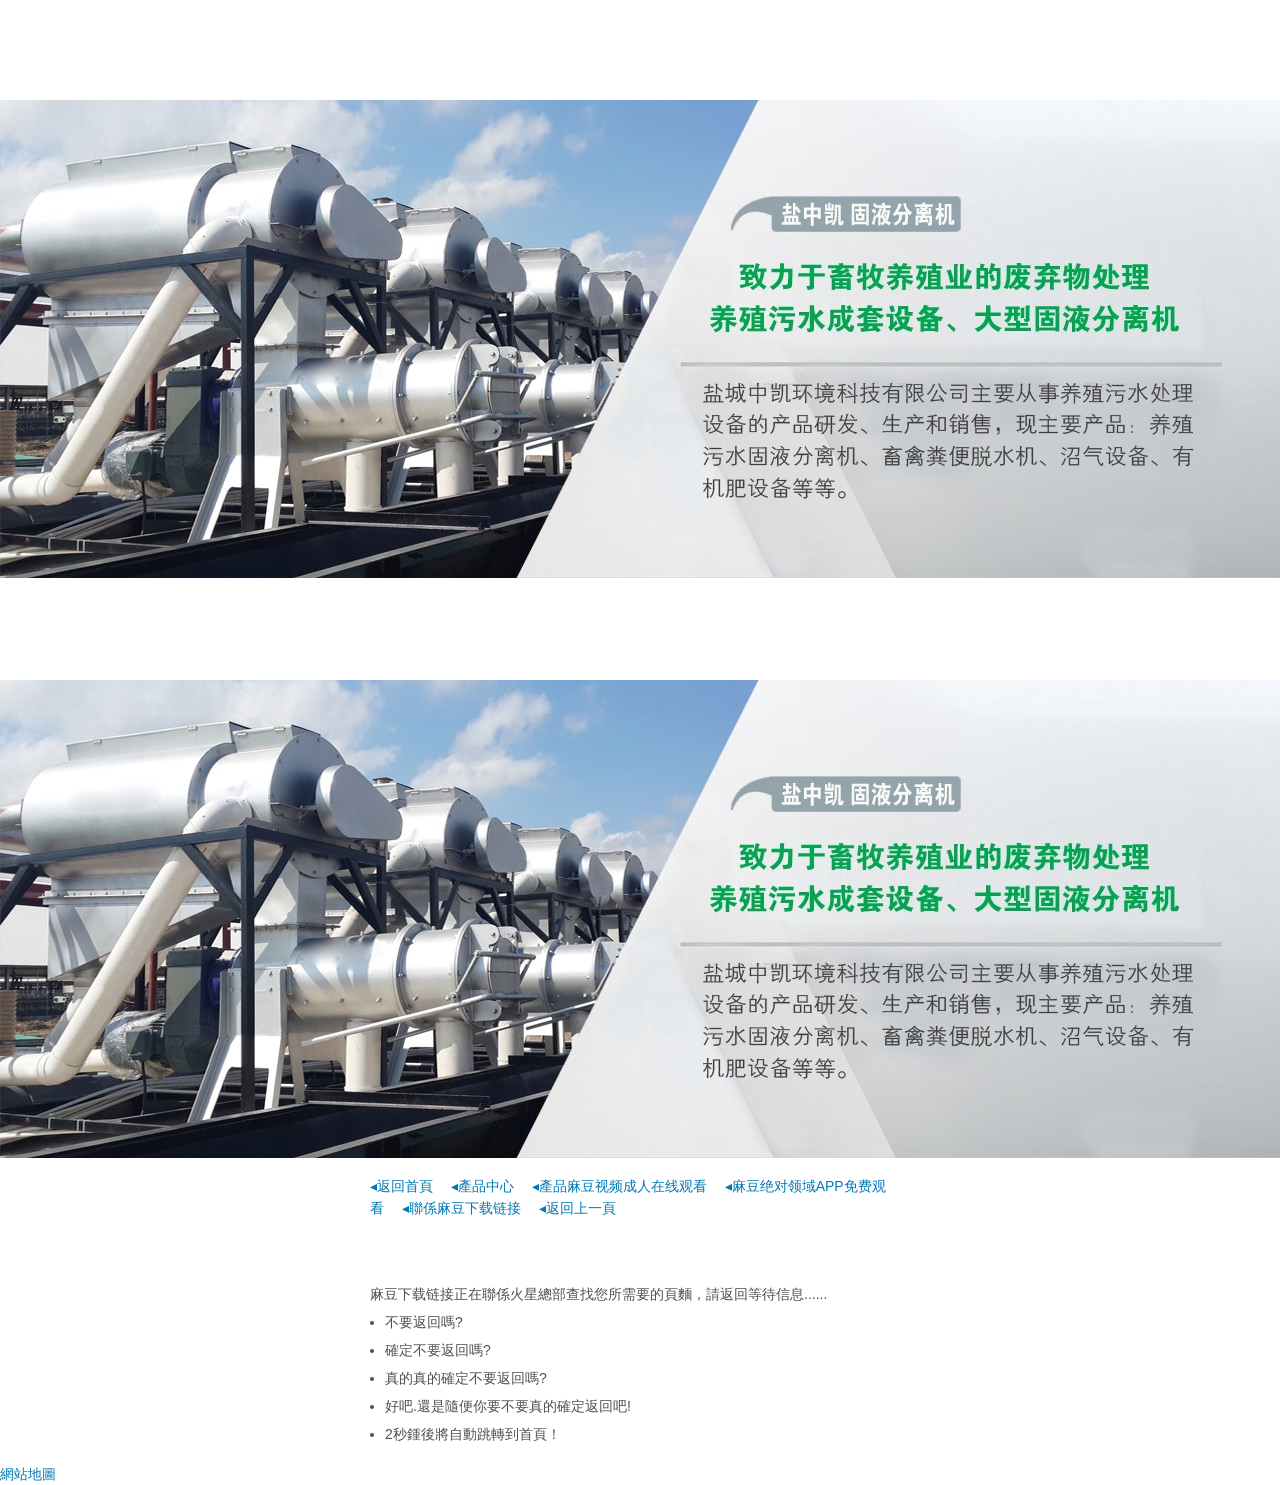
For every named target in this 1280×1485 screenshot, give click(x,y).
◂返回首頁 (401, 1186)
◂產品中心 (482, 1186)
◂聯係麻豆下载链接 (461, 1208)
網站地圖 (28, 1474)
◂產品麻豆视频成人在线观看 (619, 1186)
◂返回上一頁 (577, 1208)
